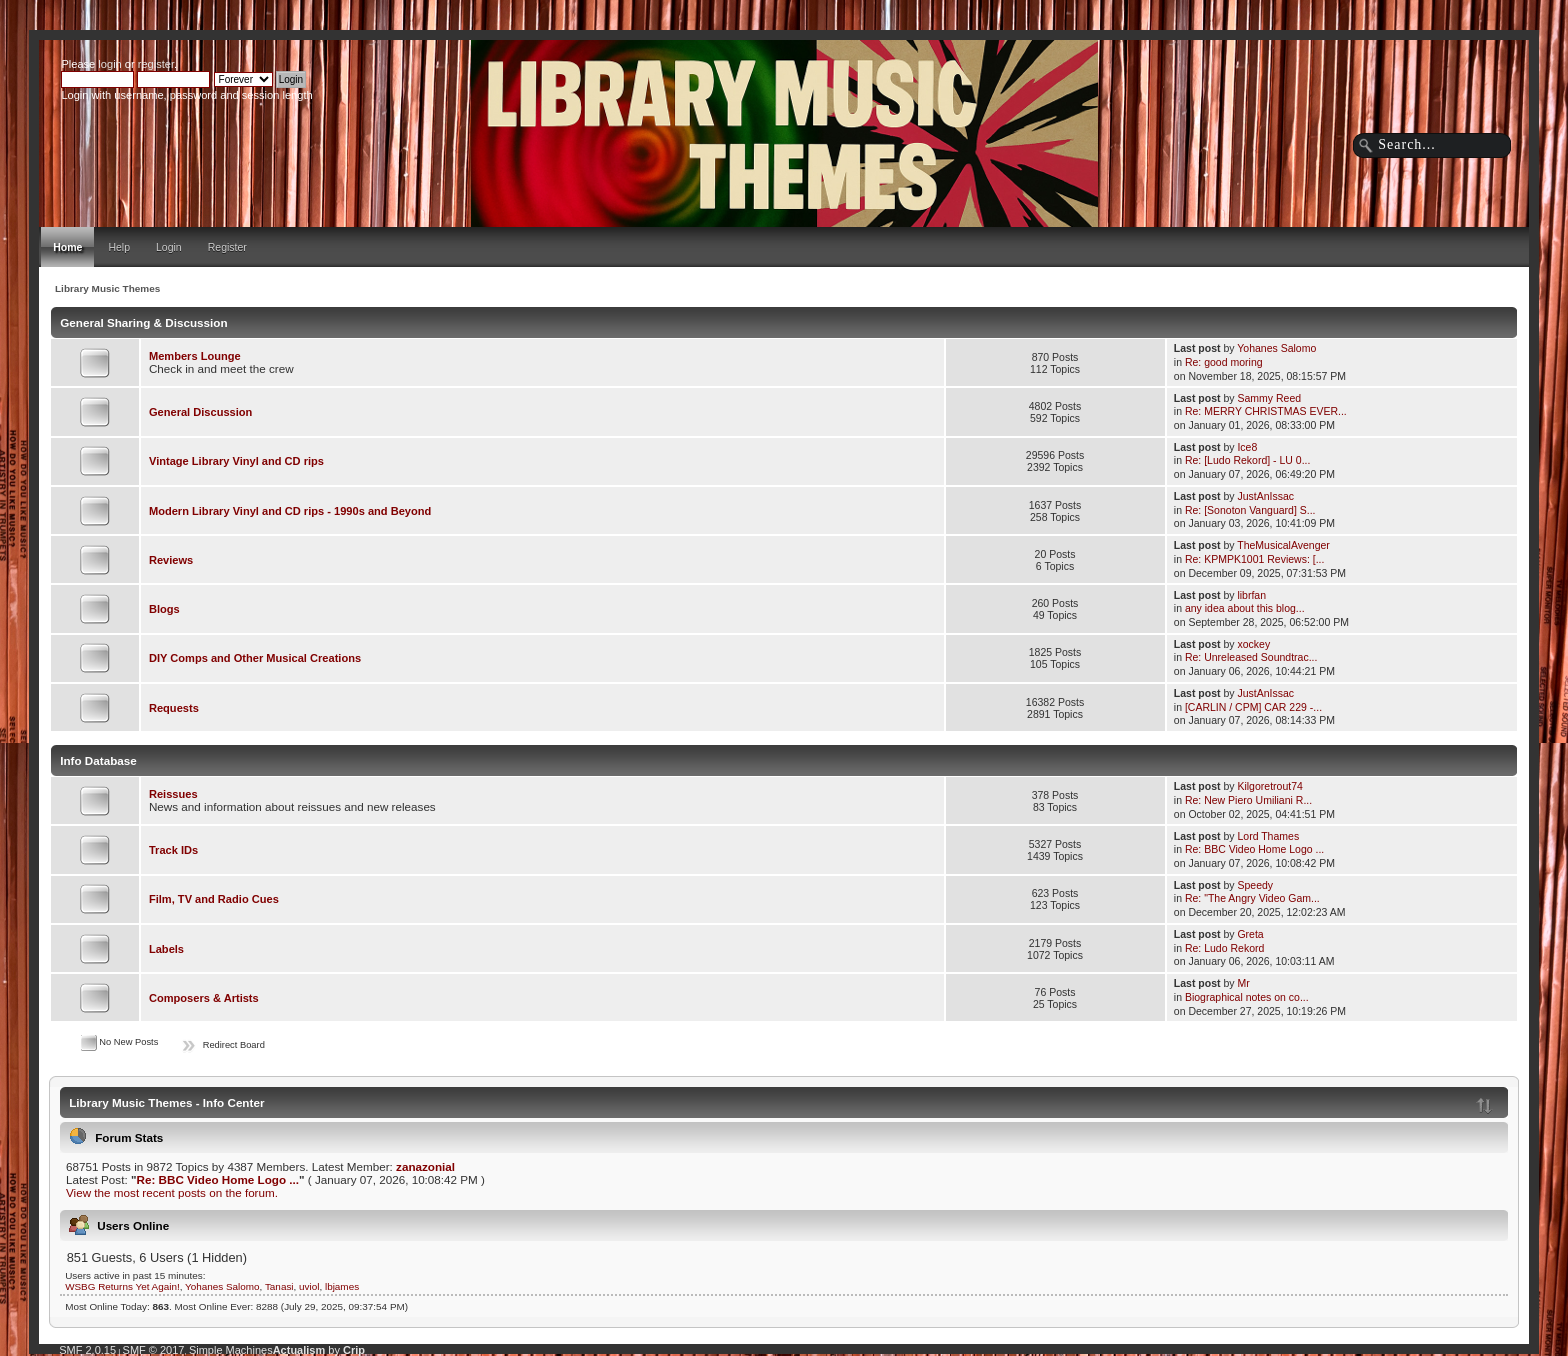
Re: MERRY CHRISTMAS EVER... (1266, 411)
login (109, 64)
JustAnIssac (1265, 496)
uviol (309, 1286)
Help (119, 247)
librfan (1251, 595)
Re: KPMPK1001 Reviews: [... (1254, 559)
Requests (174, 708)
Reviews (171, 560)
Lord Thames (1268, 836)
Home (67, 247)
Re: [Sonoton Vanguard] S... (1250, 510)
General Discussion (200, 412)
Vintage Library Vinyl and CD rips (236, 461)
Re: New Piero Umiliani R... (1248, 800)
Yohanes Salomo (1276, 348)
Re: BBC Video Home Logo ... (1254, 849)
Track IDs (173, 850)
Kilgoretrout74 (1269, 786)
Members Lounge (195, 356)
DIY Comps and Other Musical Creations (255, 658)
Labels (166, 949)
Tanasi (279, 1286)
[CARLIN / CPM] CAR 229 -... (1253, 707)
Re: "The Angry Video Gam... (1252, 898)
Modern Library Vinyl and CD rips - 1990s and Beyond (290, 511)
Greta (1250, 934)
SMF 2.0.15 (87, 1350)
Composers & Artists (204, 998)
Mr (1243, 983)
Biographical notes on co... (1247, 997)
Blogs (164, 609)
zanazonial (425, 1166)
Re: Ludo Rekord (1224, 948)
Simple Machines (231, 1350)
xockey (1253, 644)
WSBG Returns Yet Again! (122, 1286)
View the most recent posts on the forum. (172, 1192)
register (156, 64)
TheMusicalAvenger (1283, 545)
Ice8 (1247, 447)
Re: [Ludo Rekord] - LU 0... (1247, 460)
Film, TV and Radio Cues (214, 899)
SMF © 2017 (154, 1350)
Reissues (173, 794)
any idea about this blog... (1245, 608)
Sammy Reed (1269, 398)
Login (169, 247)
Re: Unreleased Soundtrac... (1251, 657)
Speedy (1255, 885)
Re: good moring (1224, 362)
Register (227, 247)
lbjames (342, 1286)
